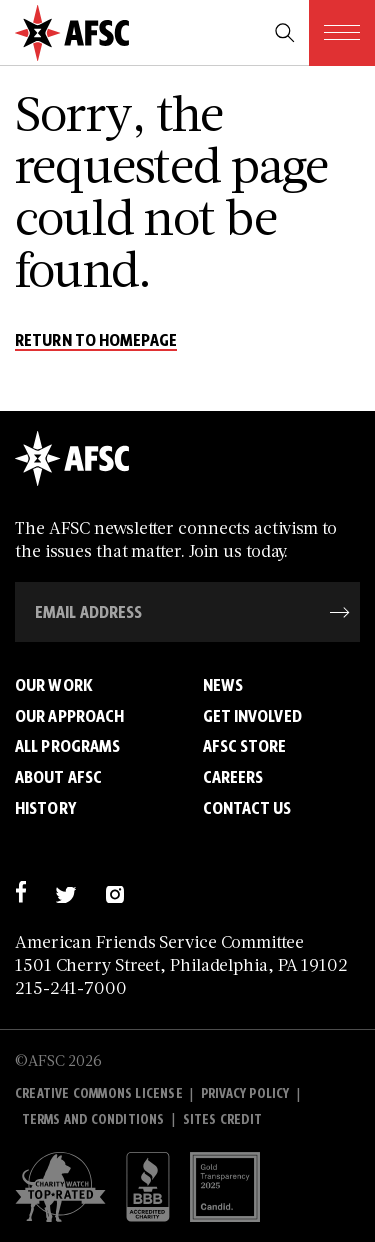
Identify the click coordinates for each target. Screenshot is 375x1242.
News (223, 685)
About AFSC (58, 777)
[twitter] (65, 891)
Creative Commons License (99, 1093)
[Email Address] (187, 612)
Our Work (54, 685)
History (45, 808)
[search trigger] (285, 33)
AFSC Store (245, 746)
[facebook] (20, 891)
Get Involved (252, 716)
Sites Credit (222, 1119)
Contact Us (247, 808)
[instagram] (114, 891)
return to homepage (96, 341)
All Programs (67, 746)
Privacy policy (245, 1093)
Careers (233, 777)
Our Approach (69, 716)
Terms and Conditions (93, 1119)
